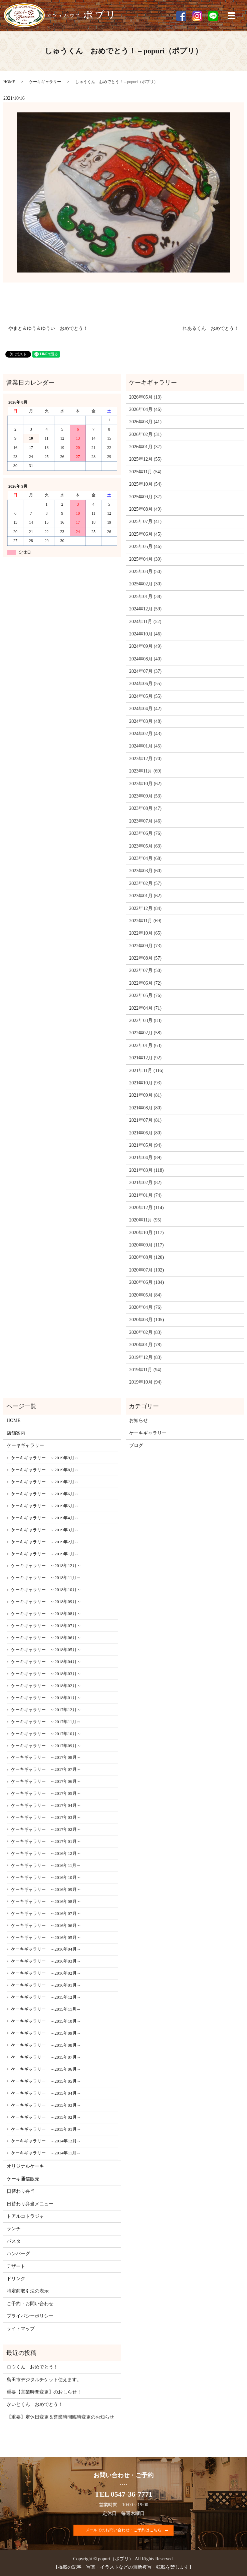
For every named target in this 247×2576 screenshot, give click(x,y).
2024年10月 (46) (145, 633)
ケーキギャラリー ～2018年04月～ (46, 1661)
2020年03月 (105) (146, 1319)
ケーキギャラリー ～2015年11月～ (46, 2009)
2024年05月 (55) (145, 696)
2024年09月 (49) (145, 646)
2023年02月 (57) (145, 883)
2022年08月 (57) (145, 958)
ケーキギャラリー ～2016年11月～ (46, 1865)
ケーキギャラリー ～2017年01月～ (46, 1841)
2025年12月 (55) (145, 459)
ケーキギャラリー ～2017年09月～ (46, 1745)
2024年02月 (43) (145, 733)
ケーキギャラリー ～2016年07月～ (46, 1913)
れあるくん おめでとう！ (211, 328)
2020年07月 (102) (146, 1269)
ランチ (14, 2228)
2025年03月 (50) (145, 571)
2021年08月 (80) (145, 1107)
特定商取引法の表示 (28, 2290)
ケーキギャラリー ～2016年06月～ (46, 1925)
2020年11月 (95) (145, 1219)
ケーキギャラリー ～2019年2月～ (45, 1541)
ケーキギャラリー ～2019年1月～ (45, 1553)
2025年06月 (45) (145, 534)
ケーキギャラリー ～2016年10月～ (46, 1877)
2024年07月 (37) (145, 671)
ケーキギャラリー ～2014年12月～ (46, 2140)
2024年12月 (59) (145, 608)
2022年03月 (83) (145, 1020)
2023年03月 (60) (145, 870)
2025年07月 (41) (145, 521)
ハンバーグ (18, 2253)
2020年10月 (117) (146, 1232)
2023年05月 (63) (145, 846)
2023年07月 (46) (145, 821)
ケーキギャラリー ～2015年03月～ (46, 2105)
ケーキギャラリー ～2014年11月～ (46, 2152)
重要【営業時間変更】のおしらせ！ (44, 2392)
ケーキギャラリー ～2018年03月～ (46, 1673)
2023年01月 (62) (145, 895)
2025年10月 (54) (145, 484)
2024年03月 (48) (145, 721)
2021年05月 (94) (145, 1145)
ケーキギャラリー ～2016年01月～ (46, 1985)
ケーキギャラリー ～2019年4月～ (45, 1517)
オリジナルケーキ (25, 2166)
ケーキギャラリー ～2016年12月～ (46, 1853)
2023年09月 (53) (145, 796)
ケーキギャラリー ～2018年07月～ (46, 1625)
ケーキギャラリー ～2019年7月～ (45, 1481)
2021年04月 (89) (145, 1157)
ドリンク (16, 2278)
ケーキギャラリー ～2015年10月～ (46, 2021)
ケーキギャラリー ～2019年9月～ (45, 1457)
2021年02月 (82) (145, 1182)
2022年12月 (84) (145, 908)
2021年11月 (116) (146, 1070)
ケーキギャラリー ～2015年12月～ (46, 1997)
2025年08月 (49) (145, 509)
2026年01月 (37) (145, 446)
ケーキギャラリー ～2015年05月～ (46, 2081)
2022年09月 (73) (145, 945)
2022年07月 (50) (145, 970)
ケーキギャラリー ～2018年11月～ (46, 1577)
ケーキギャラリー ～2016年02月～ (46, 1973)
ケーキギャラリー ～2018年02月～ (46, 1685)
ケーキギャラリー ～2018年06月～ (46, 1637)
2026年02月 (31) (145, 434)
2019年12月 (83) (145, 1357)
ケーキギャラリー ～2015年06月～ (46, 2069)
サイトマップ (21, 2328)
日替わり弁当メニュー (30, 2203)
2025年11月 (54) (145, 471)
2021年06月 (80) (145, 1132)
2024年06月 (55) (145, 683)
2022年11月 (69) (145, 920)
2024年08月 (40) (145, 658)
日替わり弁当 (21, 2191)
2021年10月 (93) (145, 1082)
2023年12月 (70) (145, 758)
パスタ (14, 2241)
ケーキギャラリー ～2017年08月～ (46, 1757)
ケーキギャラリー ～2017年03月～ (46, 1817)
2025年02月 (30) (145, 583)
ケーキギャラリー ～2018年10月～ (46, 1589)
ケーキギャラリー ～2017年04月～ (46, 1805)
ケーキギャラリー (45, 81)
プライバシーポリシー (30, 2316)
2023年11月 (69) (145, 771)
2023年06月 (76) (145, 833)
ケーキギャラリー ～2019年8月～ (45, 1469)
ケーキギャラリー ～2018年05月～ (46, 1649)
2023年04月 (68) (145, 858)
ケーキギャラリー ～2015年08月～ (46, 2045)
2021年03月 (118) (146, 1170)
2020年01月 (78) (145, 1344)
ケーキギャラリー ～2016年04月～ (46, 1949)
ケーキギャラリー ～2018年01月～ (46, 1697)
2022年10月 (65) (145, 933)
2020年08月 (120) (146, 1257)
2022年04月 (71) (145, 1008)
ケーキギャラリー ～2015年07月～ (46, 2057)
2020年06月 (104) (146, 1282)
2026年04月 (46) (145, 409)
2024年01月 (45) (145, 745)
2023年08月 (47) (145, 808)
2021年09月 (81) (145, 1095)
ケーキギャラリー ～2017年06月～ (46, 1781)
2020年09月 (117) (146, 1244)
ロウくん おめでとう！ (32, 2367)
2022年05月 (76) (145, 995)
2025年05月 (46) (145, 546)
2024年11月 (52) (145, 621)
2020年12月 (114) (146, 1207)
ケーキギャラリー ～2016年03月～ (46, 1961)
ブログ (136, 1445)
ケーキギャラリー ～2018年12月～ (46, 1565)
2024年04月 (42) (145, 708)
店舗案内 (16, 1433)
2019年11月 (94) (145, 1369)
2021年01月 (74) (145, 1195)
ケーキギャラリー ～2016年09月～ (46, 1889)
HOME (9, 81)
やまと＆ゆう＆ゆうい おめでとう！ (48, 328)
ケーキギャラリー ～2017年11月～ (46, 1721)
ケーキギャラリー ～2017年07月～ (46, 1769)
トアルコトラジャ (25, 2216)
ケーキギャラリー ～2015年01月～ (46, 2129)
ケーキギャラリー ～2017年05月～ (46, 1793)
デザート (16, 2266)
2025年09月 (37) (145, 496)
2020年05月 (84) (145, 1295)
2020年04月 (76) (145, 1307)
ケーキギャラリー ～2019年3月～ (45, 1529)
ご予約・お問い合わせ (30, 2303)
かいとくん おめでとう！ (35, 2404)
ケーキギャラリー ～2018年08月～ (46, 1613)
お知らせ (138, 1420)
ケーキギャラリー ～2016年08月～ (46, 1901)
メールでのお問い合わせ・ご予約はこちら (123, 2530)
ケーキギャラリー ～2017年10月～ (46, 1733)
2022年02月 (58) (145, 1032)
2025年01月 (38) (145, 596)
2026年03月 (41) (145, 421)
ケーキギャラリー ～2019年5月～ (45, 1505)
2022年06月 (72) (145, 983)
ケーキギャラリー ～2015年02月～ (46, 2117)
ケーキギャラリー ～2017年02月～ (46, 1829)
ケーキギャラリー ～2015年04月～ (46, 2093)
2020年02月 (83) (145, 1332)
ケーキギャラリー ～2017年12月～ (46, 1709)
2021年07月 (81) (145, 1120)
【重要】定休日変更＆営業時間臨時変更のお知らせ (60, 2417)
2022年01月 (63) (145, 1045)
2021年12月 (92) (145, 1057)
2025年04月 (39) (145, 559)
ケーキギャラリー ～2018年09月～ (46, 1601)
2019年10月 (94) (145, 1382)
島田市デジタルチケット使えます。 (44, 2379)
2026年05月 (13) (145, 397)
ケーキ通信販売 (23, 2178)
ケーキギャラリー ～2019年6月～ (45, 1493)
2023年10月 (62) (145, 783)
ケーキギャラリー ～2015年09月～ (46, 2033)
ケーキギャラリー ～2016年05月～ (46, 1937)
